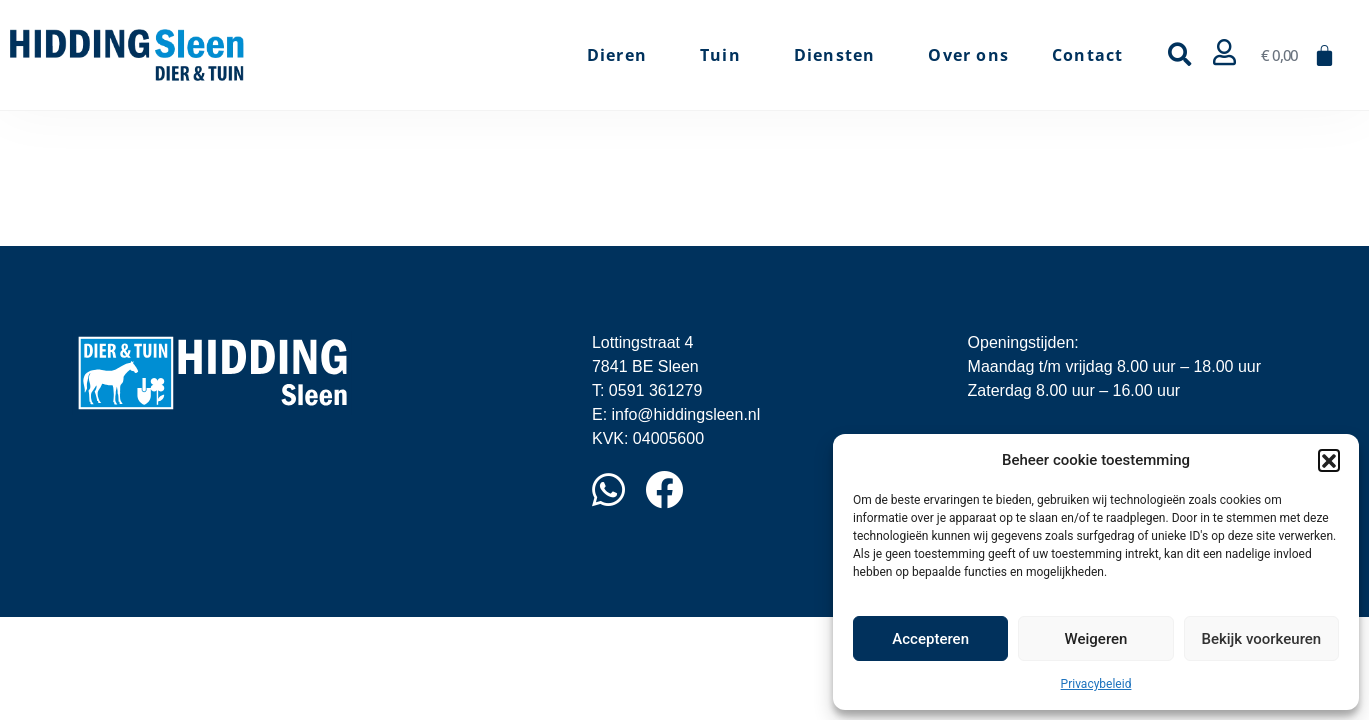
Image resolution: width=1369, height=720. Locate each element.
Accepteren (930, 639)
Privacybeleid (1096, 684)
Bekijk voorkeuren (1261, 639)
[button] (1329, 460)
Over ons (968, 55)
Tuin (725, 55)
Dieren (622, 55)
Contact (1087, 55)
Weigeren (1096, 639)
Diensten (840, 55)
